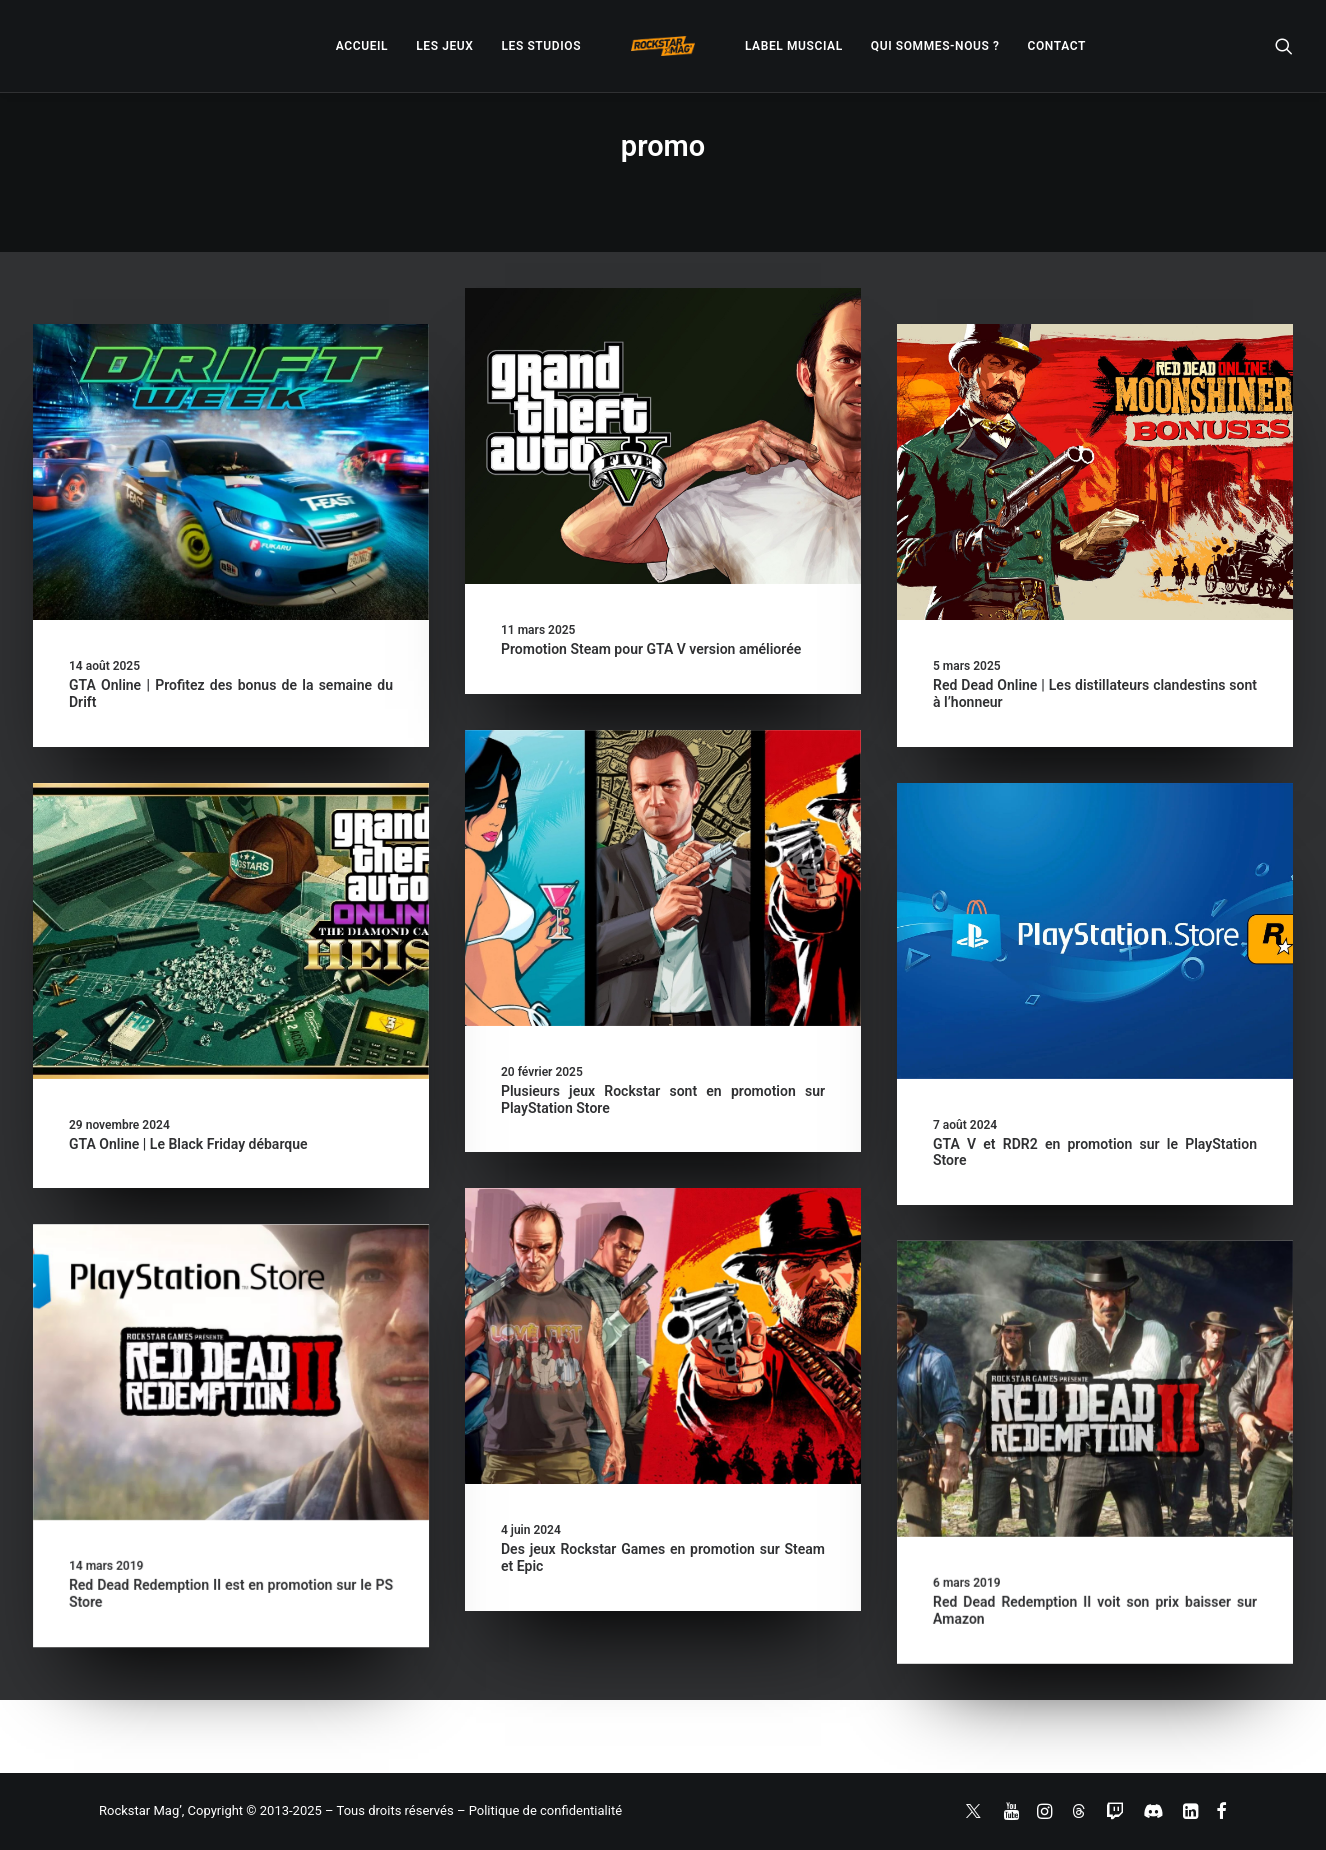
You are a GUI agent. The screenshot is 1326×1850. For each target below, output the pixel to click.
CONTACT (1057, 46)
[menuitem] (362, 46)
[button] (1284, 46)
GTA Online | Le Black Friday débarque (188, 1144)
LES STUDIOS (541, 46)
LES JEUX (444, 46)
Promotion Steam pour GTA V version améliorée (651, 649)
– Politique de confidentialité (539, 1810)
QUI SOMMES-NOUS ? (935, 46)
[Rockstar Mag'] (663, 46)
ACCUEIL (362, 46)
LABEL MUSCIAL (794, 46)
